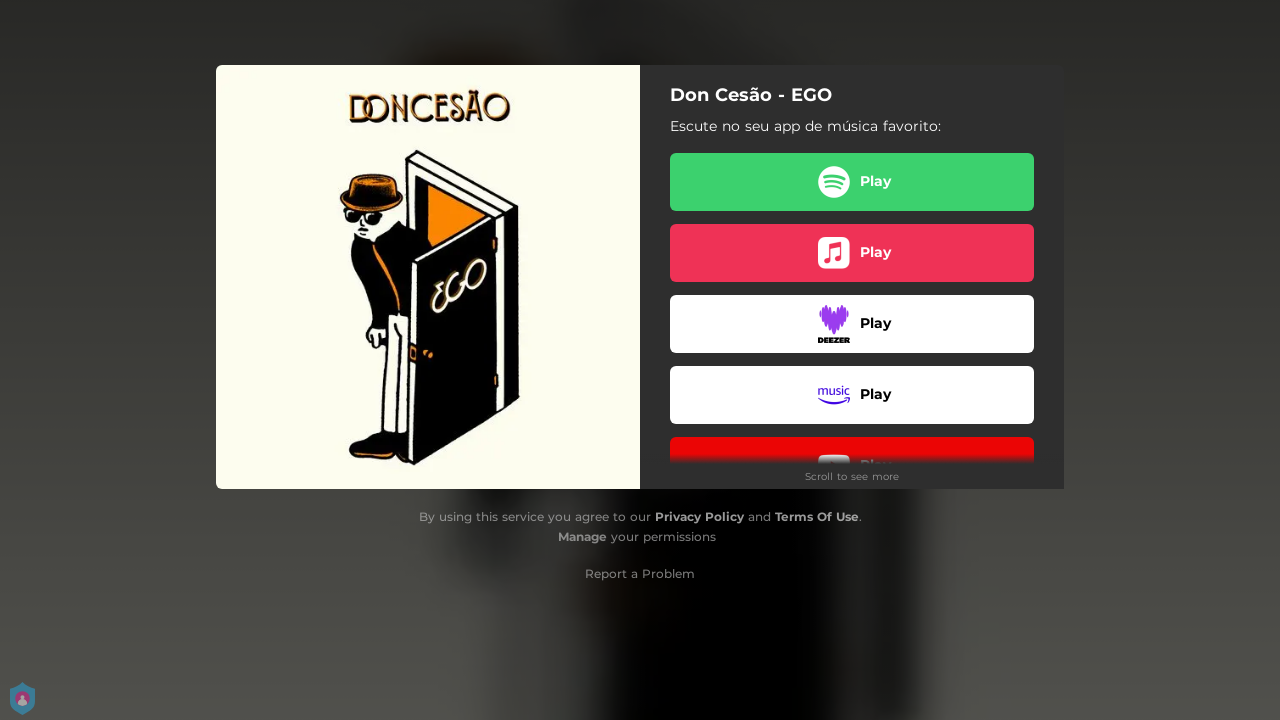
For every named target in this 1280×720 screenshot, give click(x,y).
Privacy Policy (699, 516)
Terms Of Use (817, 516)
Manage (582, 536)
